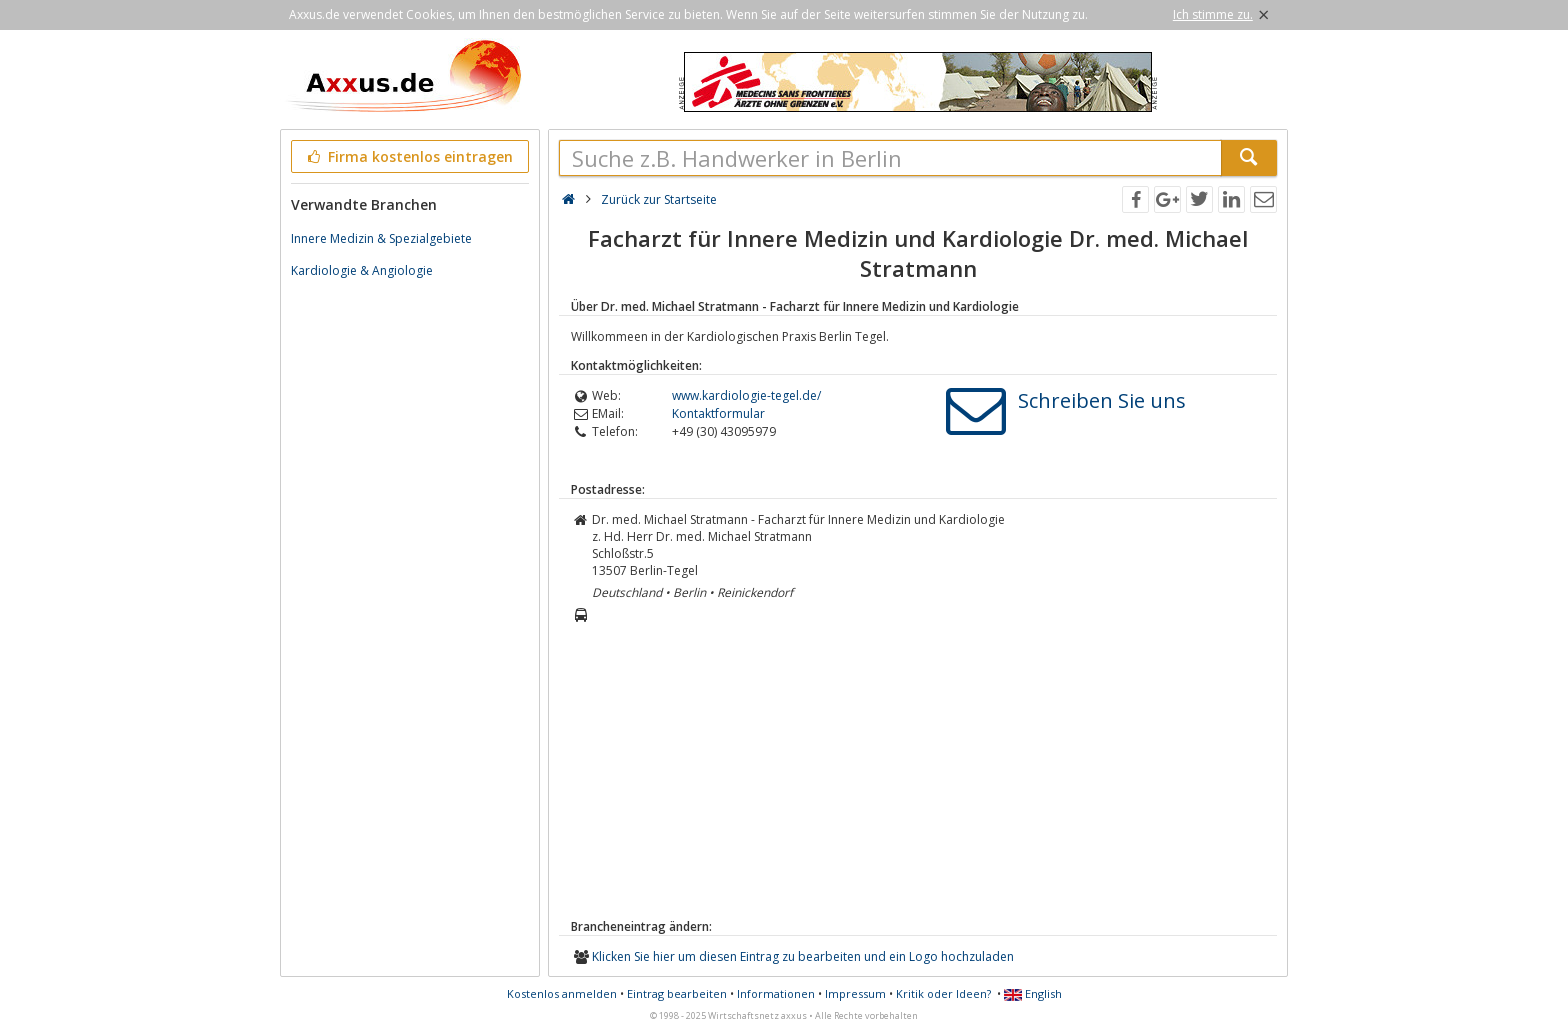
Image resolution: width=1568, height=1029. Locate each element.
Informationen (776, 993)
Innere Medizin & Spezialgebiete (381, 238)
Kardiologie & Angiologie (362, 270)
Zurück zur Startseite (659, 199)
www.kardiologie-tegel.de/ (746, 395)
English (1033, 993)
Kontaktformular (718, 413)
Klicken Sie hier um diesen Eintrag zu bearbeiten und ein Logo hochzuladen (803, 956)
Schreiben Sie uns (1102, 400)
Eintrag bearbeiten (677, 993)
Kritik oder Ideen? (943, 993)
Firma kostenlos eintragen (408, 156)
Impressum (855, 993)
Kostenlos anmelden (562, 993)
